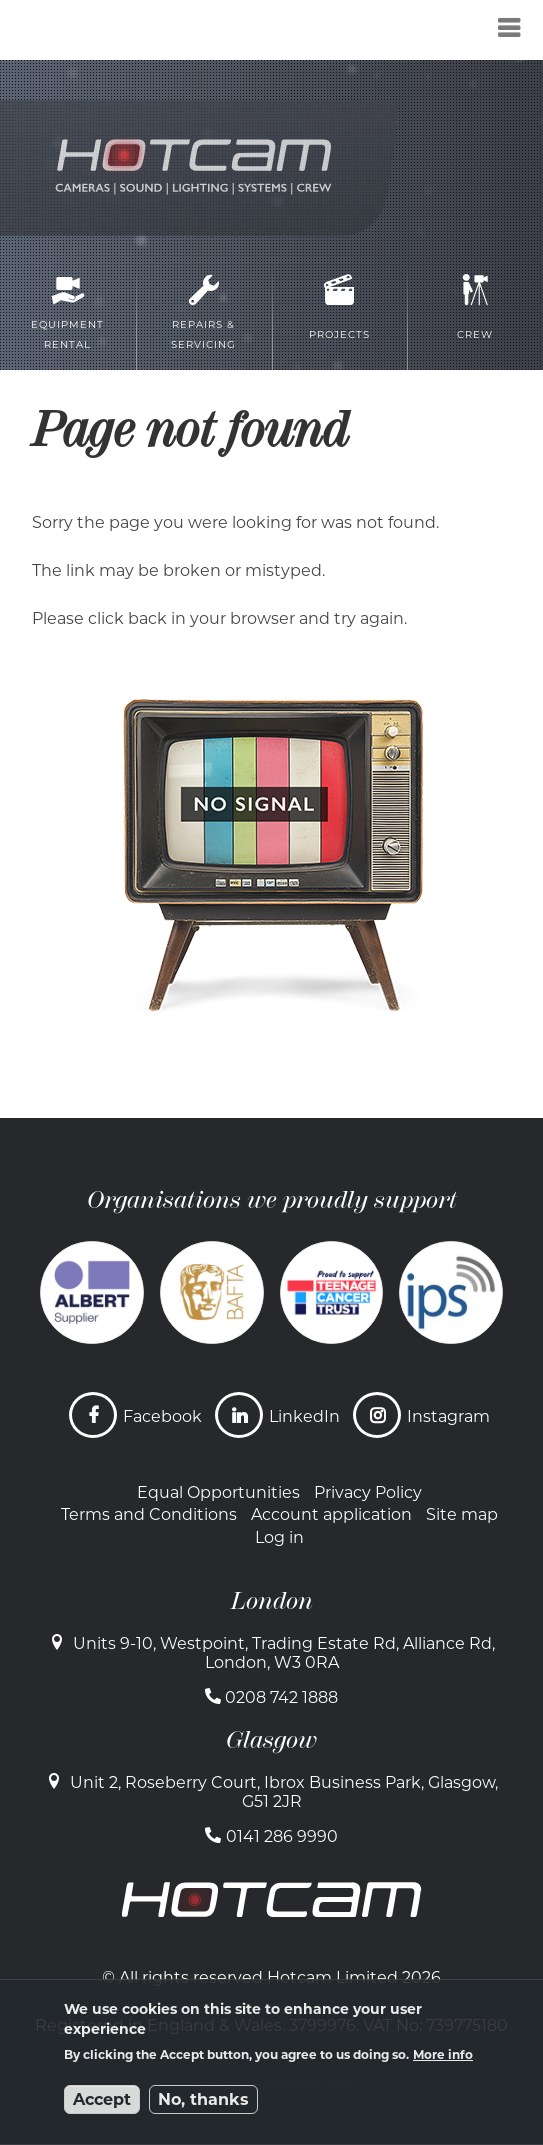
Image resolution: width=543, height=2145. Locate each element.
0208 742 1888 (281, 1697)
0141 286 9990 (282, 1836)
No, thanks (203, 2099)
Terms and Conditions (149, 1514)
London (272, 1601)
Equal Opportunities (218, 1492)
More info (443, 2054)
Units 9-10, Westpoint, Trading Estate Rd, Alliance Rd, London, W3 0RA (284, 1653)
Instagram (448, 1416)
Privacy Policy (368, 1492)
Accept (102, 2099)
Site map (462, 1514)
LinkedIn (304, 1416)
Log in (279, 1537)
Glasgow (271, 1740)
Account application (331, 1514)
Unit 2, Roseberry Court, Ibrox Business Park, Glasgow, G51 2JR (284, 1792)
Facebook (162, 1416)
